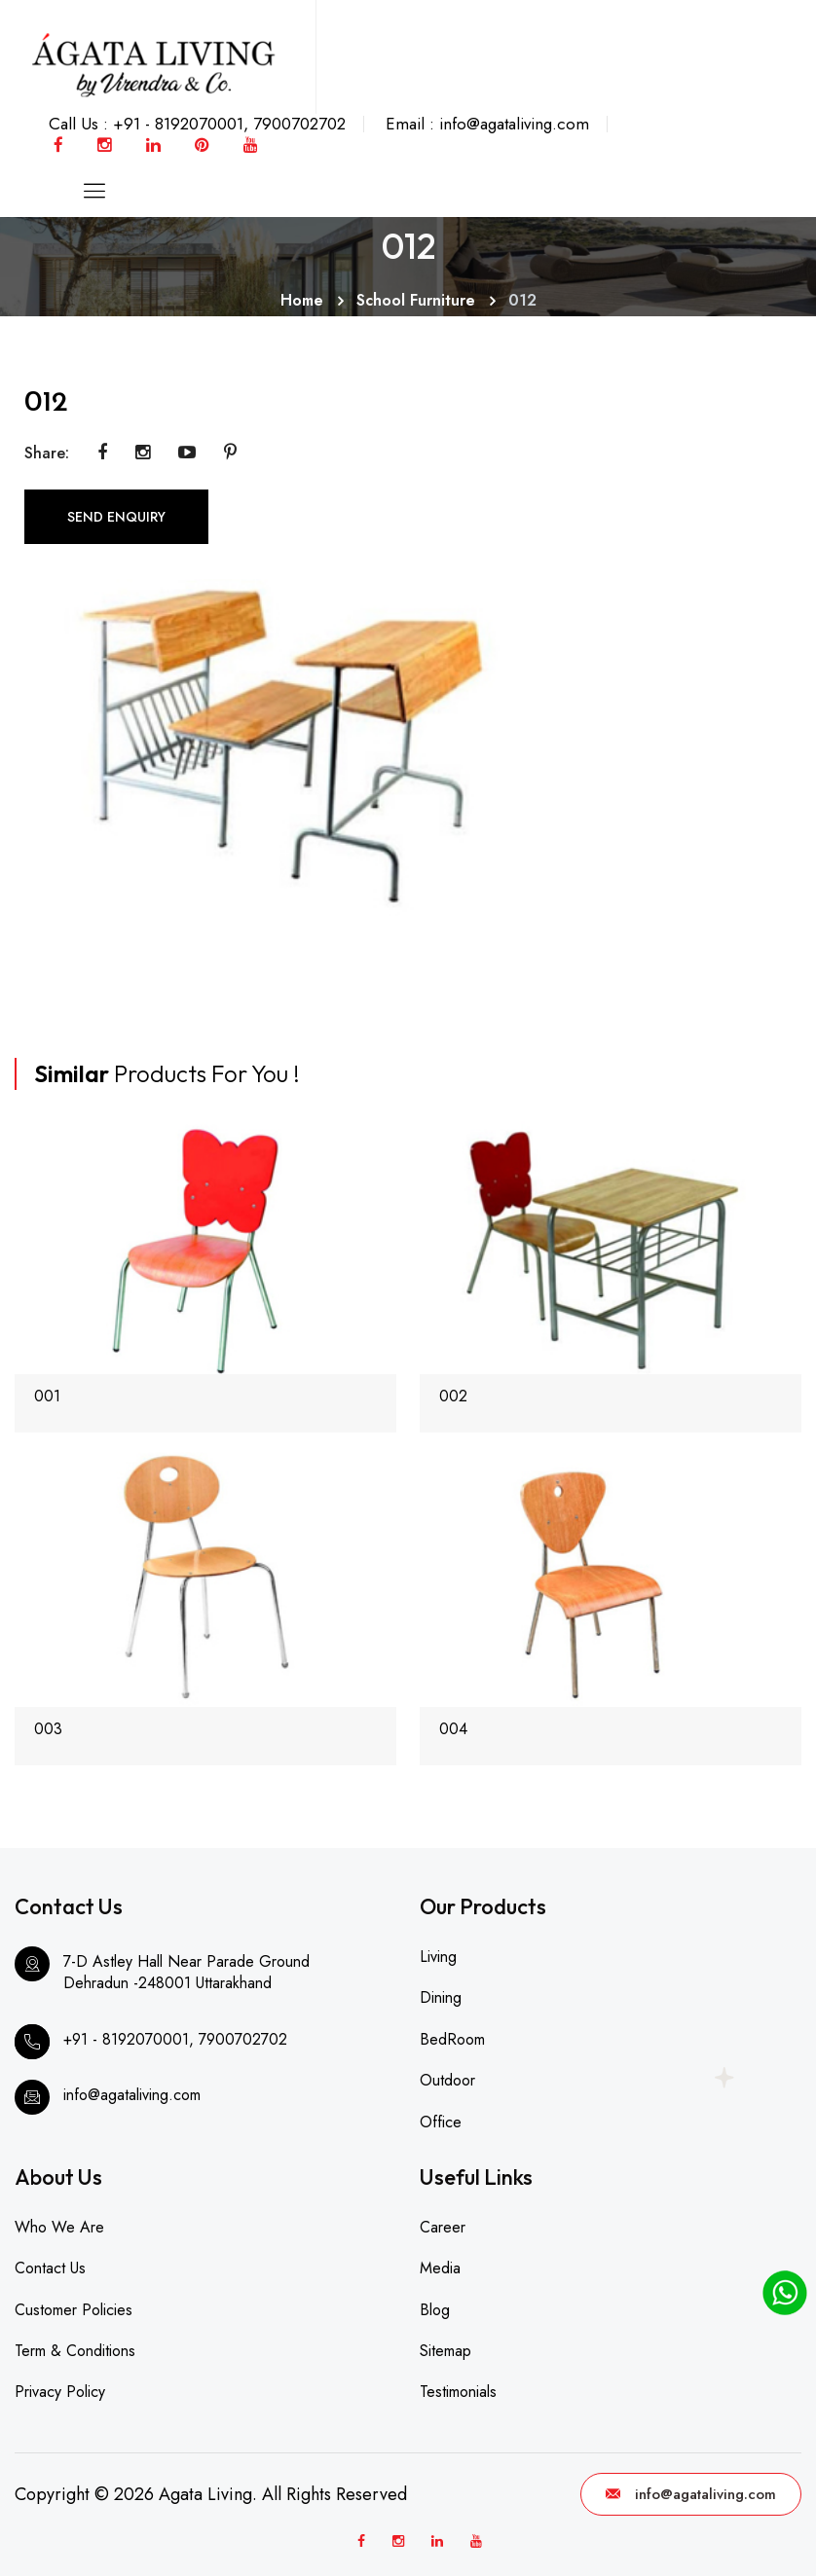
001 (47, 1396)
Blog (435, 2310)
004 (453, 1729)
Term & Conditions (75, 2351)
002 (453, 1396)
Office (441, 2122)
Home (301, 300)
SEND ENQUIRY (116, 516)
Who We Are (59, 2227)
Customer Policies (73, 2310)
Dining (441, 1997)
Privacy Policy (60, 2391)
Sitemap (445, 2351)
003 (48, 1729)
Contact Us (50, 2268)
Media (440, 2268)
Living (438, 1956)
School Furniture (415, 300)
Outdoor (447, 2080)
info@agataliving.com (691, 2494)
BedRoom (452, 2039)
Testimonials (458, 2391)
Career (442, 2227)
